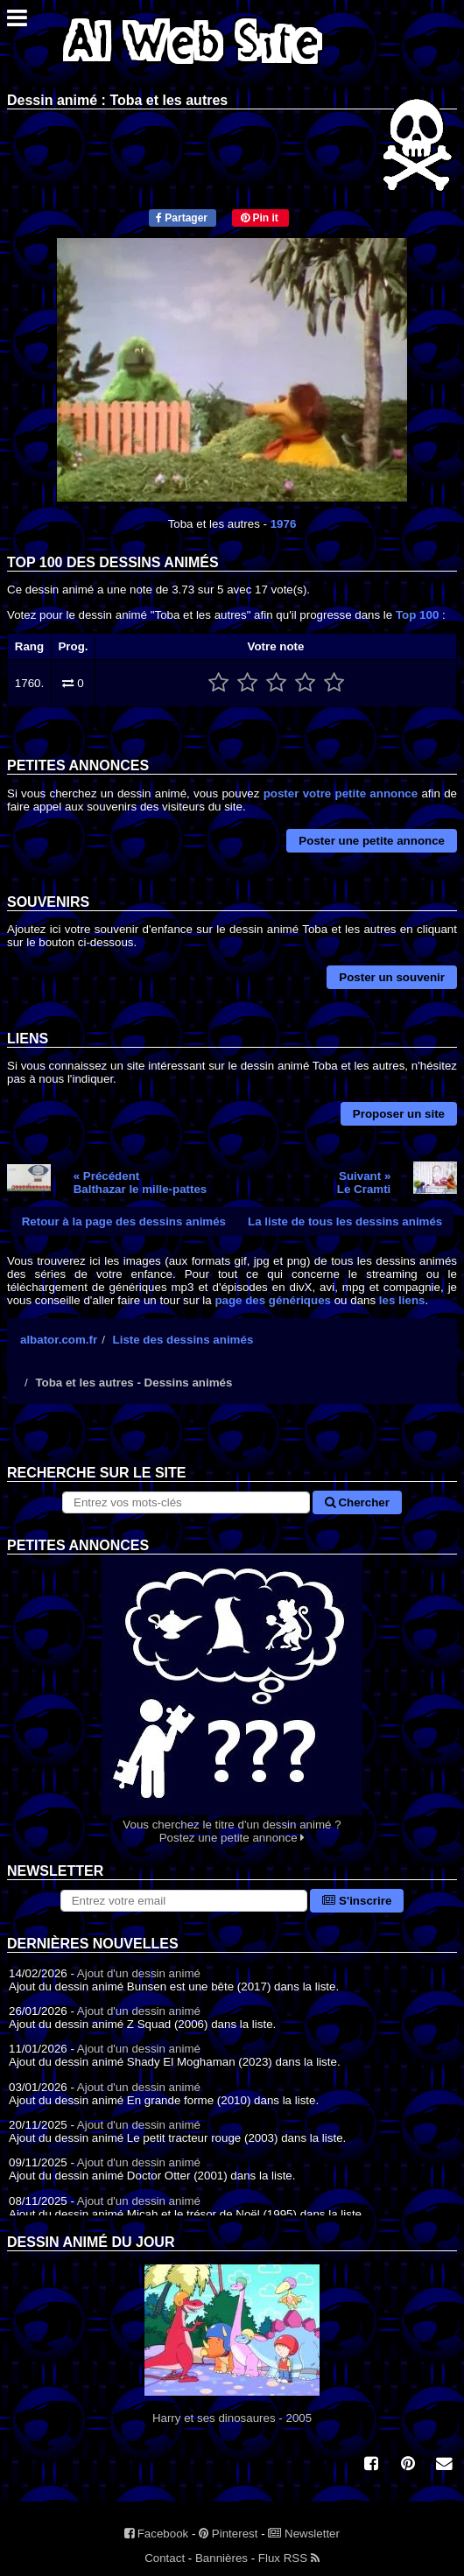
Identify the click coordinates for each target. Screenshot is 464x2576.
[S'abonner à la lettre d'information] (184, 1901)
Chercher (357, 1502)
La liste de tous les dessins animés (345, 1221)
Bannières (221, 2558)
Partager (181, 218)
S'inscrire (356, 1900)
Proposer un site (399, 1113)
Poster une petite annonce (372, 840)
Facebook (156, 2533)
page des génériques (272, 1300)
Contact (164, 2558)
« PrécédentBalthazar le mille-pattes (140, 1182)
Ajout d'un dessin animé (138, 1973)
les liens (402, 1300)
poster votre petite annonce (341, 793)
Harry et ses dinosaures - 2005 (232, 2344)
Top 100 (417, 614)
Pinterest (228, 2533)
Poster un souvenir (392, 977)
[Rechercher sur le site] (186, 1502)
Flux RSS (289, 2558)
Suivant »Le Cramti (363, 1182)
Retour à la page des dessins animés (124, 1221)
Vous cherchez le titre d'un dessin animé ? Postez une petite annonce (232, 1699)
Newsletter (304, 2533)
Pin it (259, 218)
